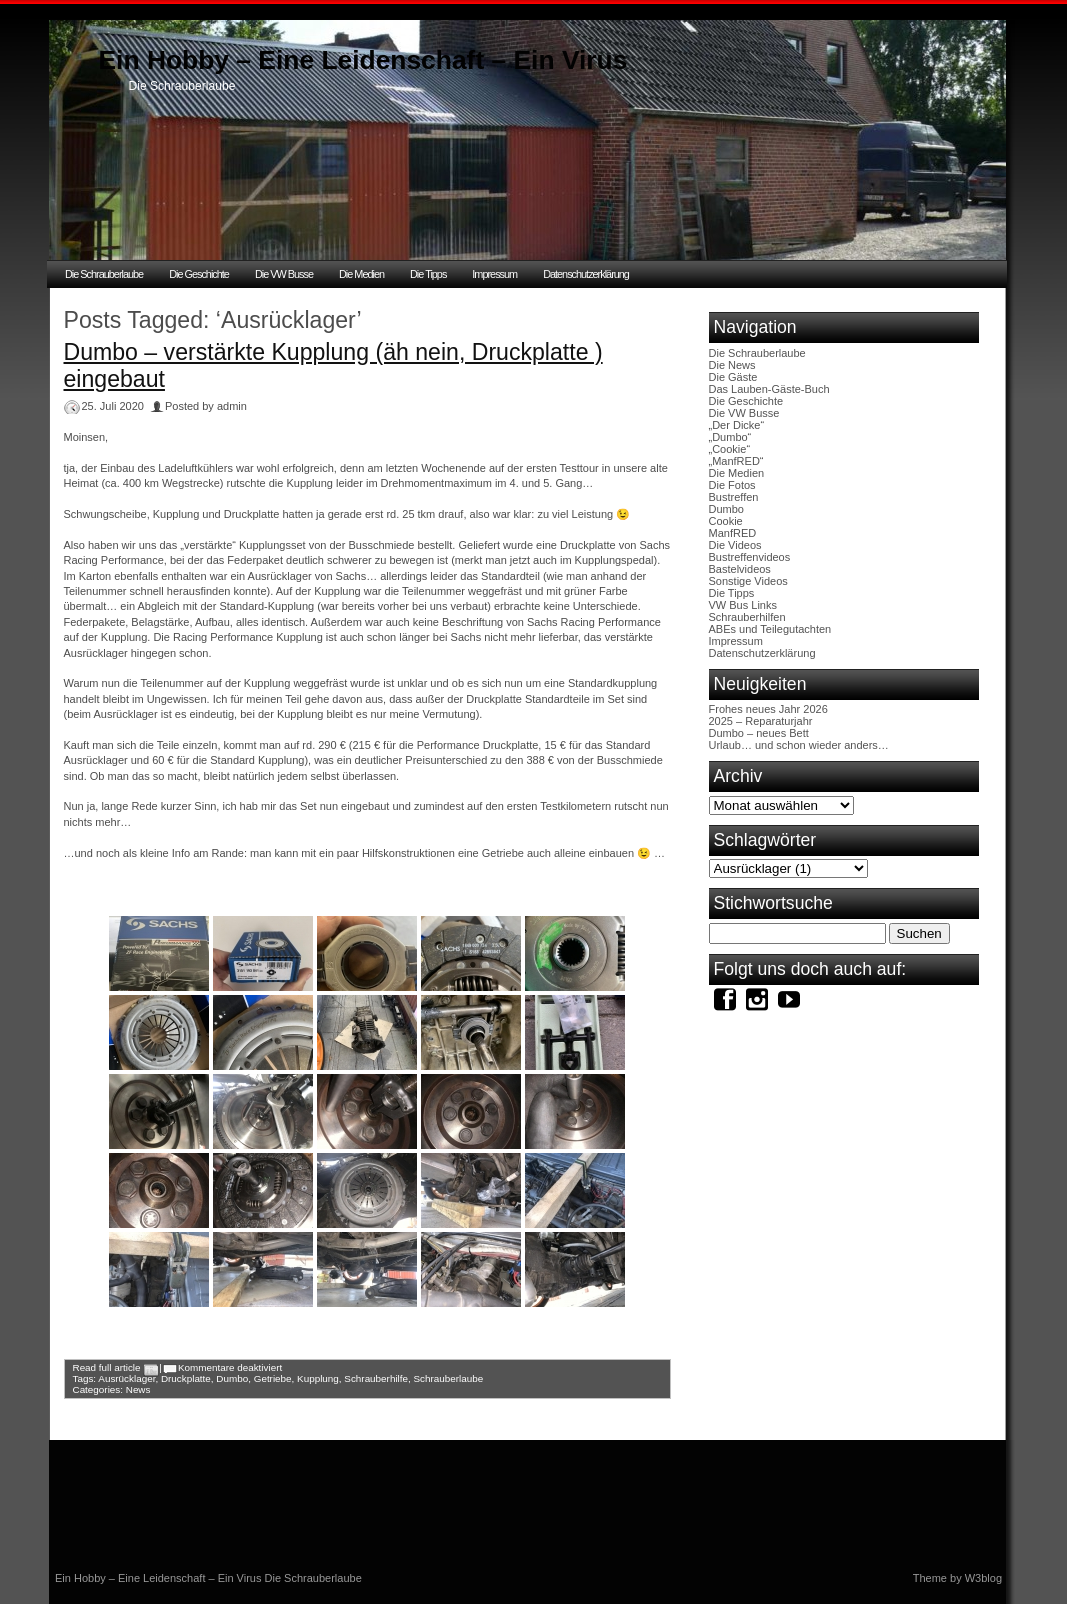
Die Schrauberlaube (104, 274)
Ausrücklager (126, 1378)
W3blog (983, 1578)
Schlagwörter (765, 840)
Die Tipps (428, 274)
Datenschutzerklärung (586, 274)
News (138, 1389)
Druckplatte (186, 1378)
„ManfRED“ (736, 461)
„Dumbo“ (730, 437)
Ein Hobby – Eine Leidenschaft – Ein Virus (363, 60)
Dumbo (232, 1378)
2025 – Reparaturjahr (761, 721)
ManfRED (733, 533)
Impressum (494, 274)
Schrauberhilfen (747, 617)
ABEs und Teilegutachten (770, 629)
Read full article (107, 1367)
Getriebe (273, 1378)
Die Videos (735, 545)
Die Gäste (733, 377)
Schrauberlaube (449, 1378)
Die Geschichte (199, 274)
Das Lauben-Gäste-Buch (769, 389)
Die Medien (361, 274)
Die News (732, 365)
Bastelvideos (740, 569)
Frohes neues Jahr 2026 (768, 709)
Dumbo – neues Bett (759, 733)
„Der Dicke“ (737, 425)
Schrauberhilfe (376, 1378)
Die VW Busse (284, 274)
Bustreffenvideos (750, 557)
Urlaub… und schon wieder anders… (799, 745)
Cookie (726, 521)
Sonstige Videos (748, 581)
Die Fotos (732, 485)
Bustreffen (734, 497)
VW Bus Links (743, 605)
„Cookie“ (730, 449)
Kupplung (318, 1378)
